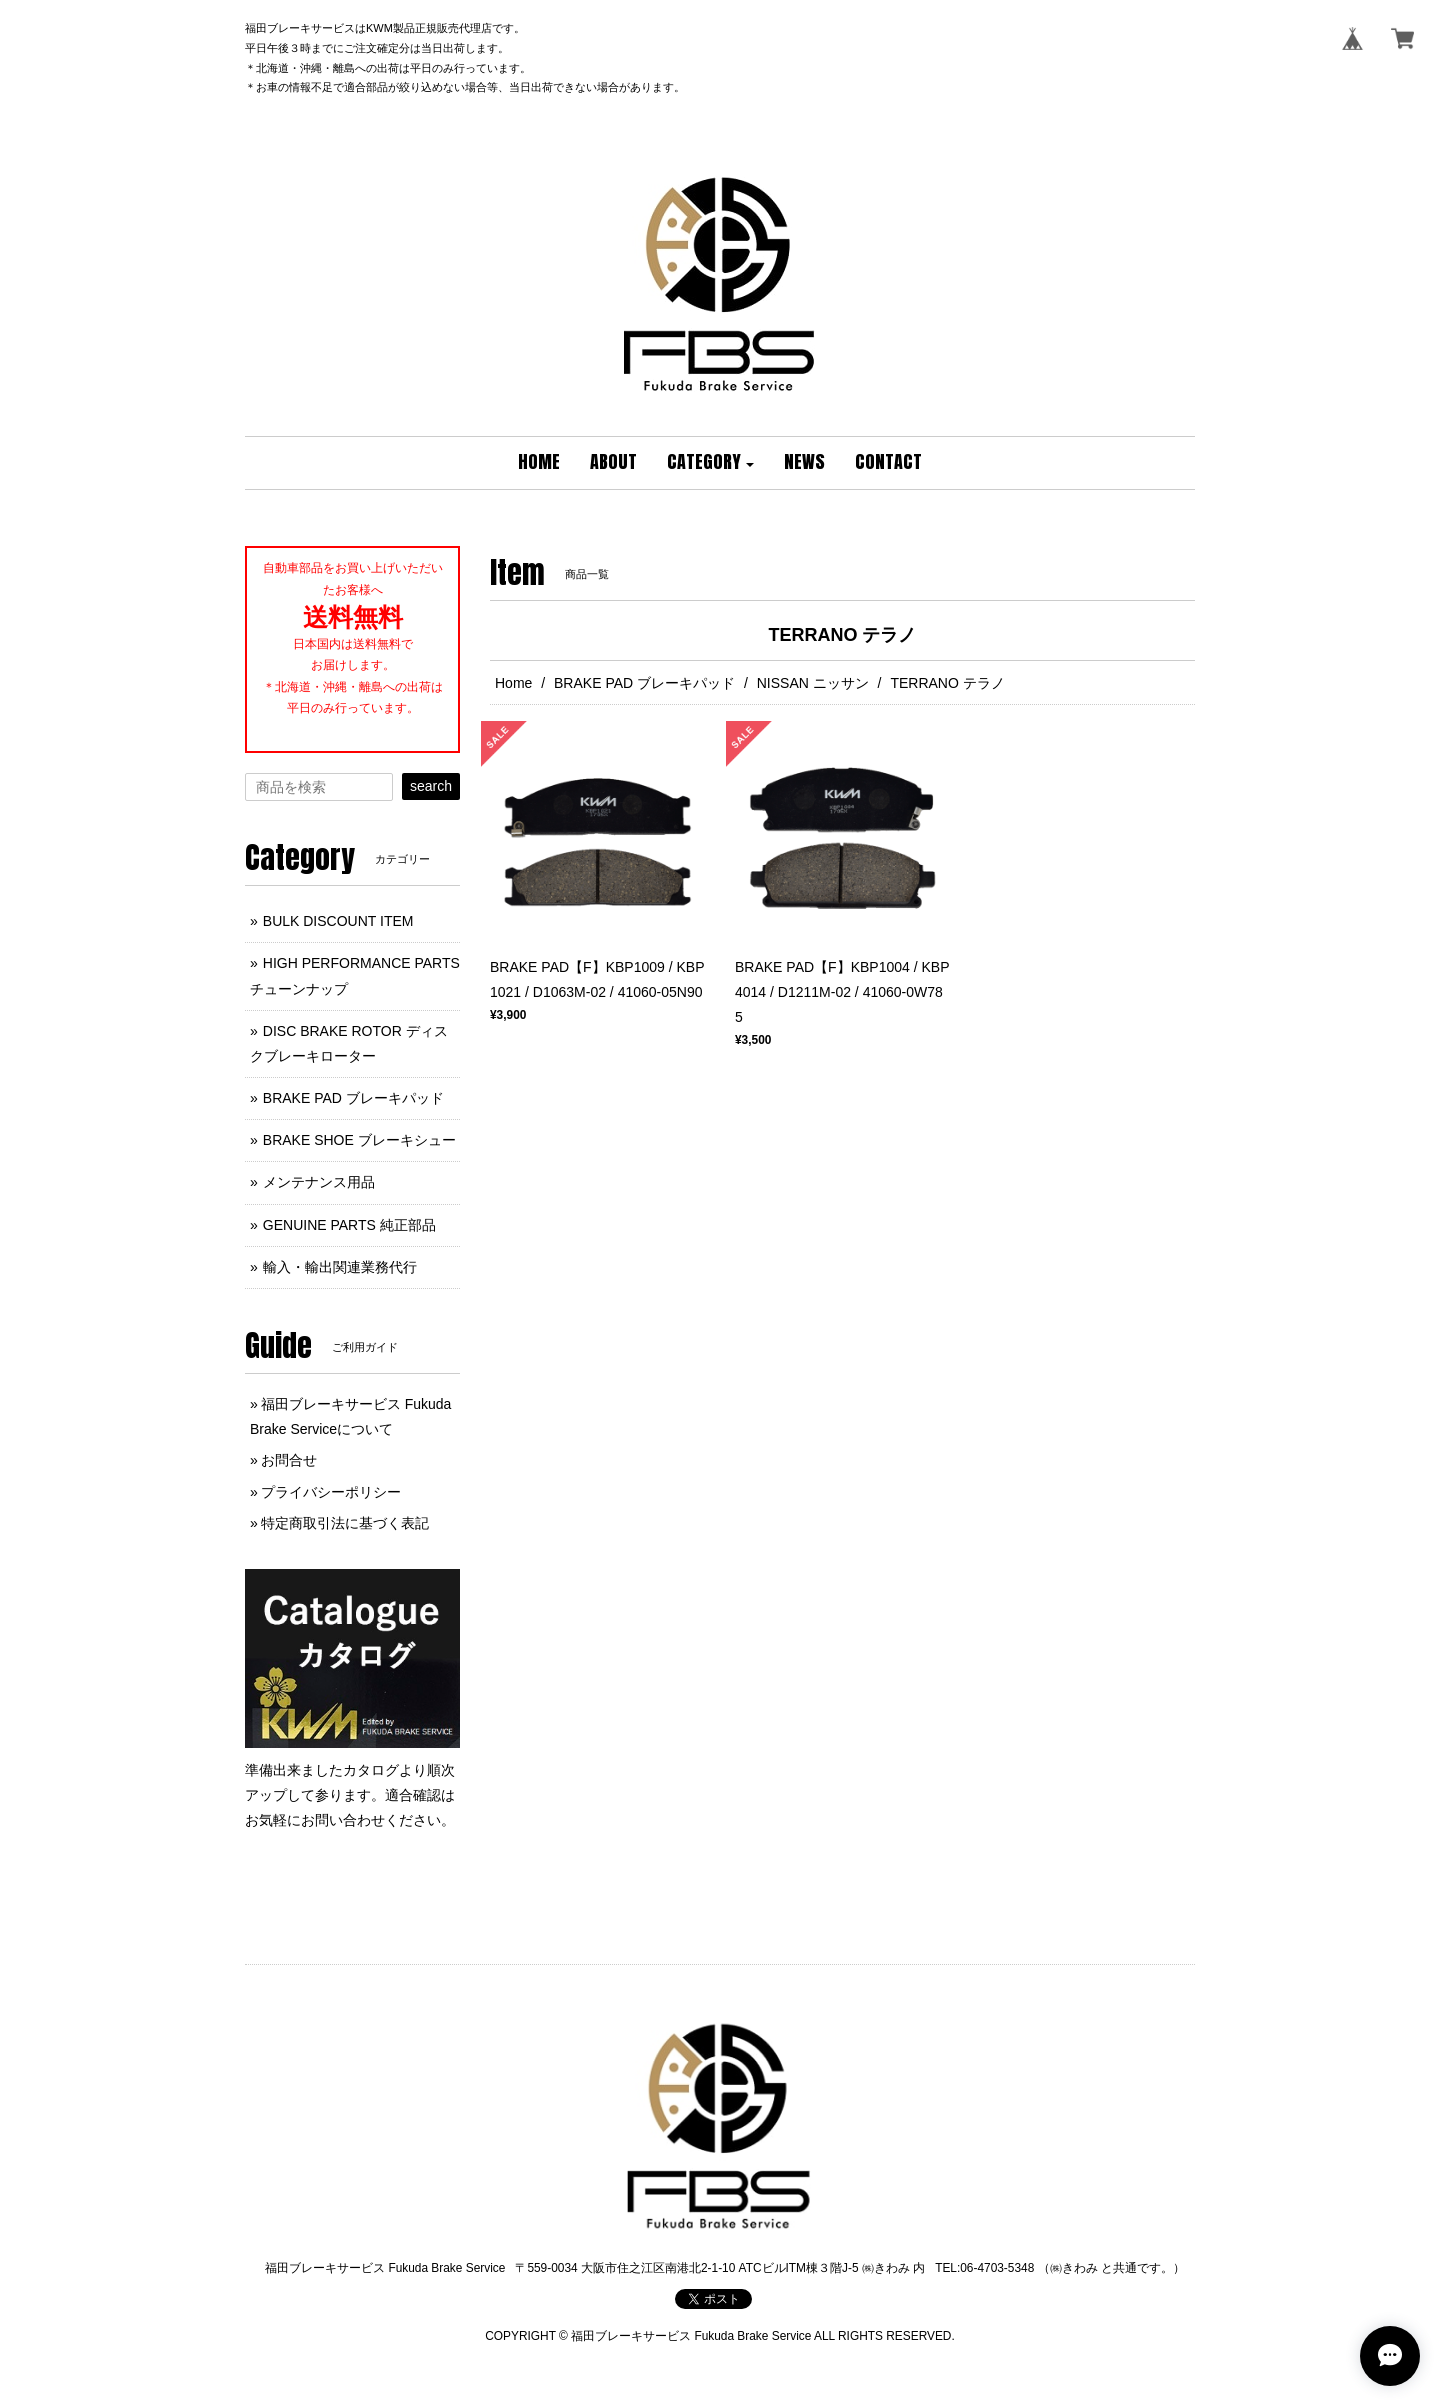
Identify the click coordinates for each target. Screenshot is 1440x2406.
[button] (711, 463)
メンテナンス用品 (319, 1182)
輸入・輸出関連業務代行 (340, 1267)
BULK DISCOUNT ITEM (338, 921)
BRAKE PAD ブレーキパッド (644, 683)
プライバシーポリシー (331, 1492)
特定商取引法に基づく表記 (345, 1523)
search (431, 786)
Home (513, 683)
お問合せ (289, 1460)
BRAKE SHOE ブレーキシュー (359, 1140)
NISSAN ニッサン (813, 683)
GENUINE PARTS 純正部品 (349, 1225)
